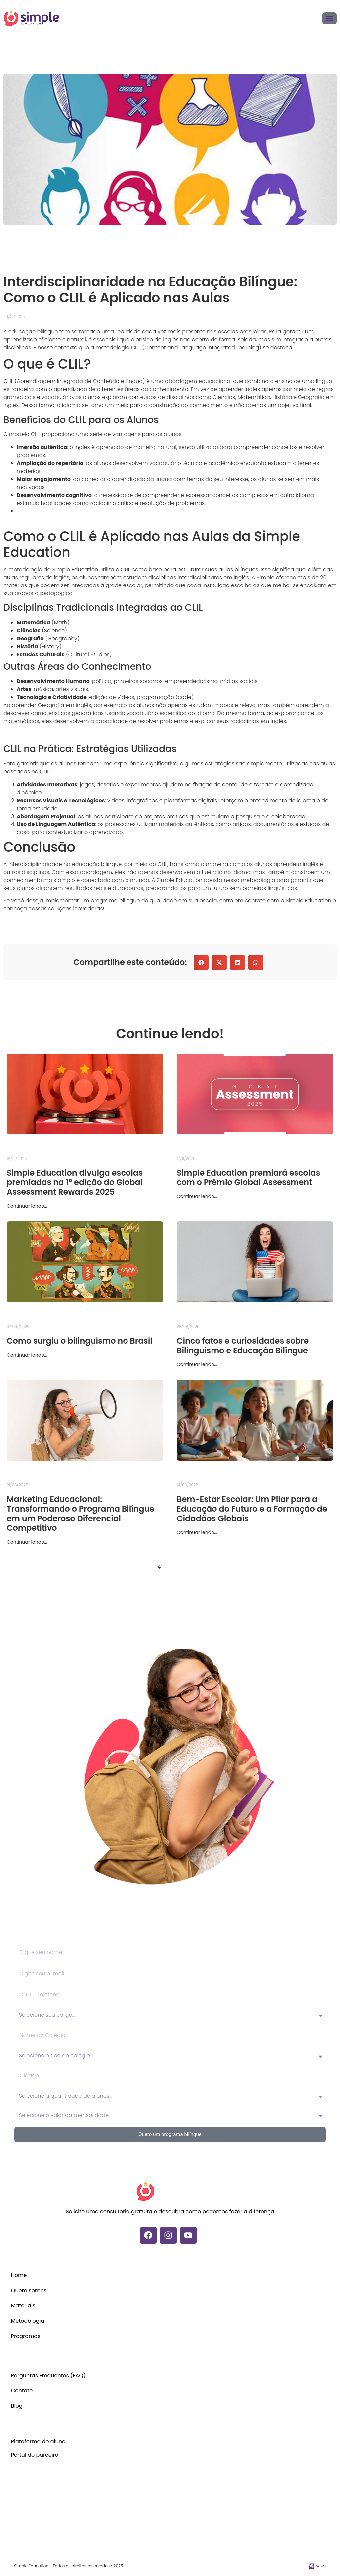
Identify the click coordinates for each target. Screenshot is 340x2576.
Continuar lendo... (27, 1206)
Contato (22, 2390)
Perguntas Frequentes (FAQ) (48, 2375)
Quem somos (28, 2290)
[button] (201, 962)
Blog (17, 2406)
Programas (26, 2336)
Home (19, 2275)
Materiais (23, 2305)
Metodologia (27, 2321)
